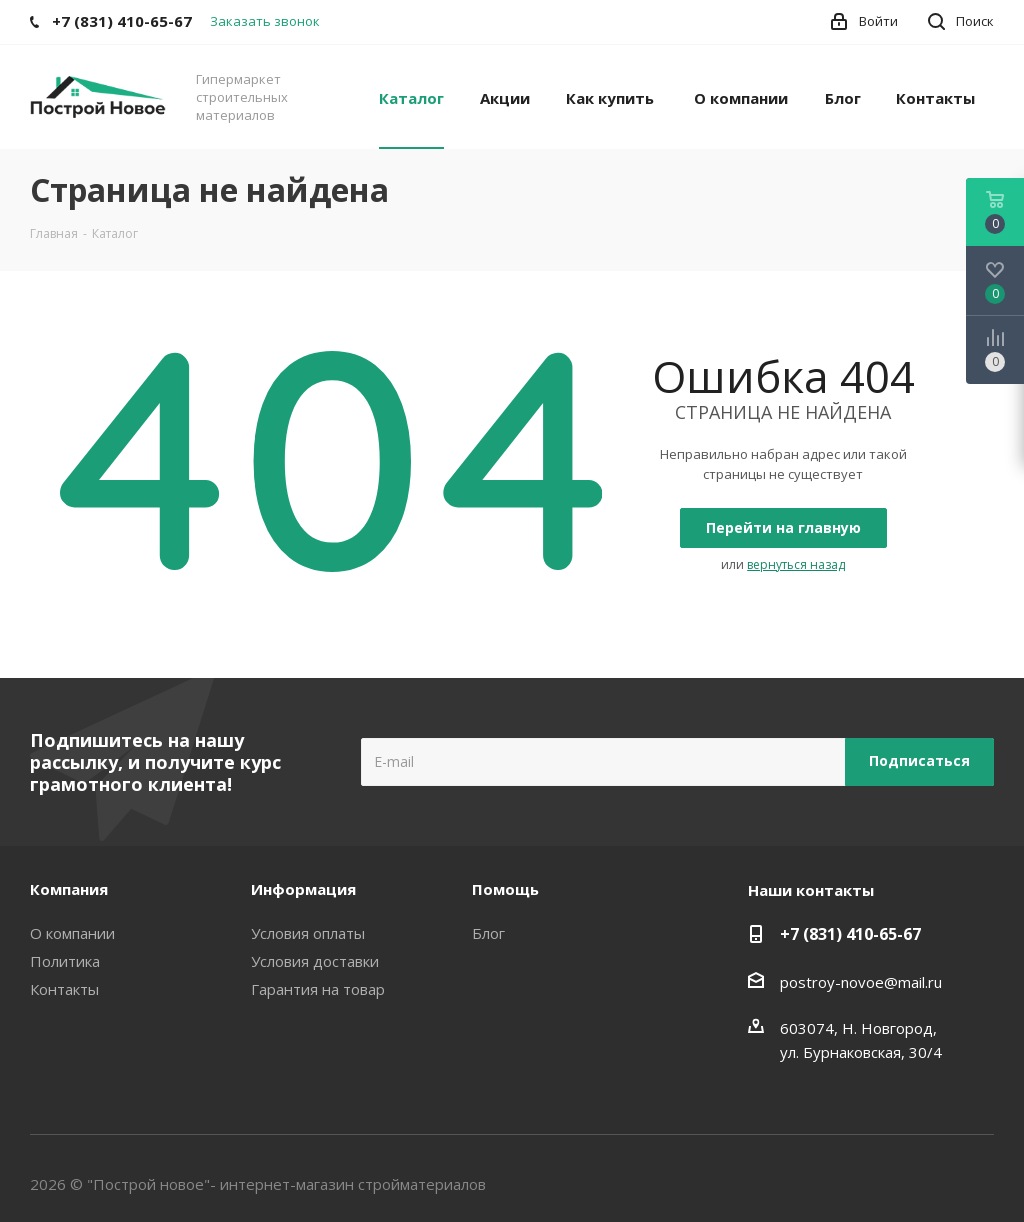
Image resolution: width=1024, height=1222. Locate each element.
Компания (69, 889)
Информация (303, 889)
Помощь (505, 889)
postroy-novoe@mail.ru (861, 982)
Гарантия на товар (318, 989)
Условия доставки (315, 961)
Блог (488, 933)
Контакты (64, 989)
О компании (72, 933)
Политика (65, 961)
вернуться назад (796, 564)
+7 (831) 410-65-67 (850, 934)
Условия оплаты (308, 933)
